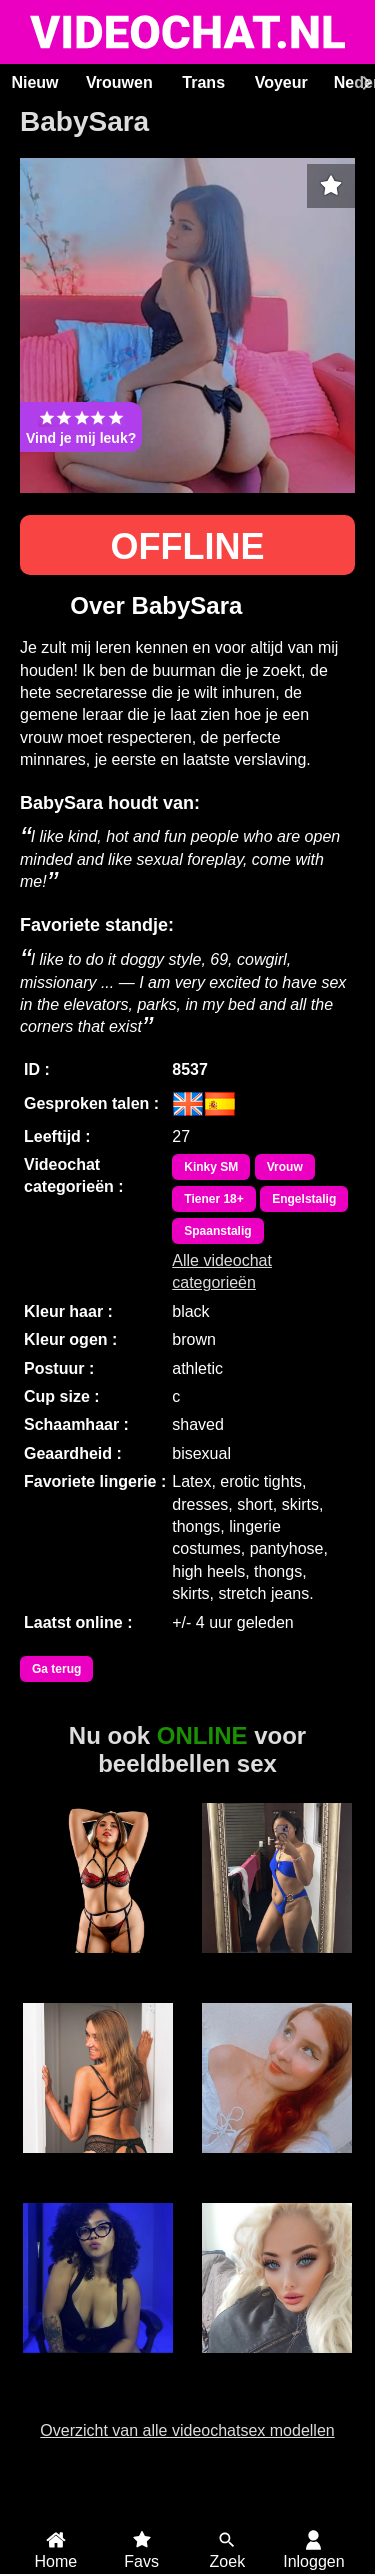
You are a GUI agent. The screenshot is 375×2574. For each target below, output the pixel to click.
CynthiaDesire (98, 1964)
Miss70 (98, 2164)
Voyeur (281, 82)
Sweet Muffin (276, 1964)
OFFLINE (188, 546)
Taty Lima (98, 2364)
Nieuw (34, 82)
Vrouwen (119, 82)
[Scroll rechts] (364, 83)
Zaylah (276, 2164)
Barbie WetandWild (277, 2373)
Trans (203, 82)
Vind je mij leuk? (81, 427)
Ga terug (56, 1669)
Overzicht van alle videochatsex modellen (187, 2430)
